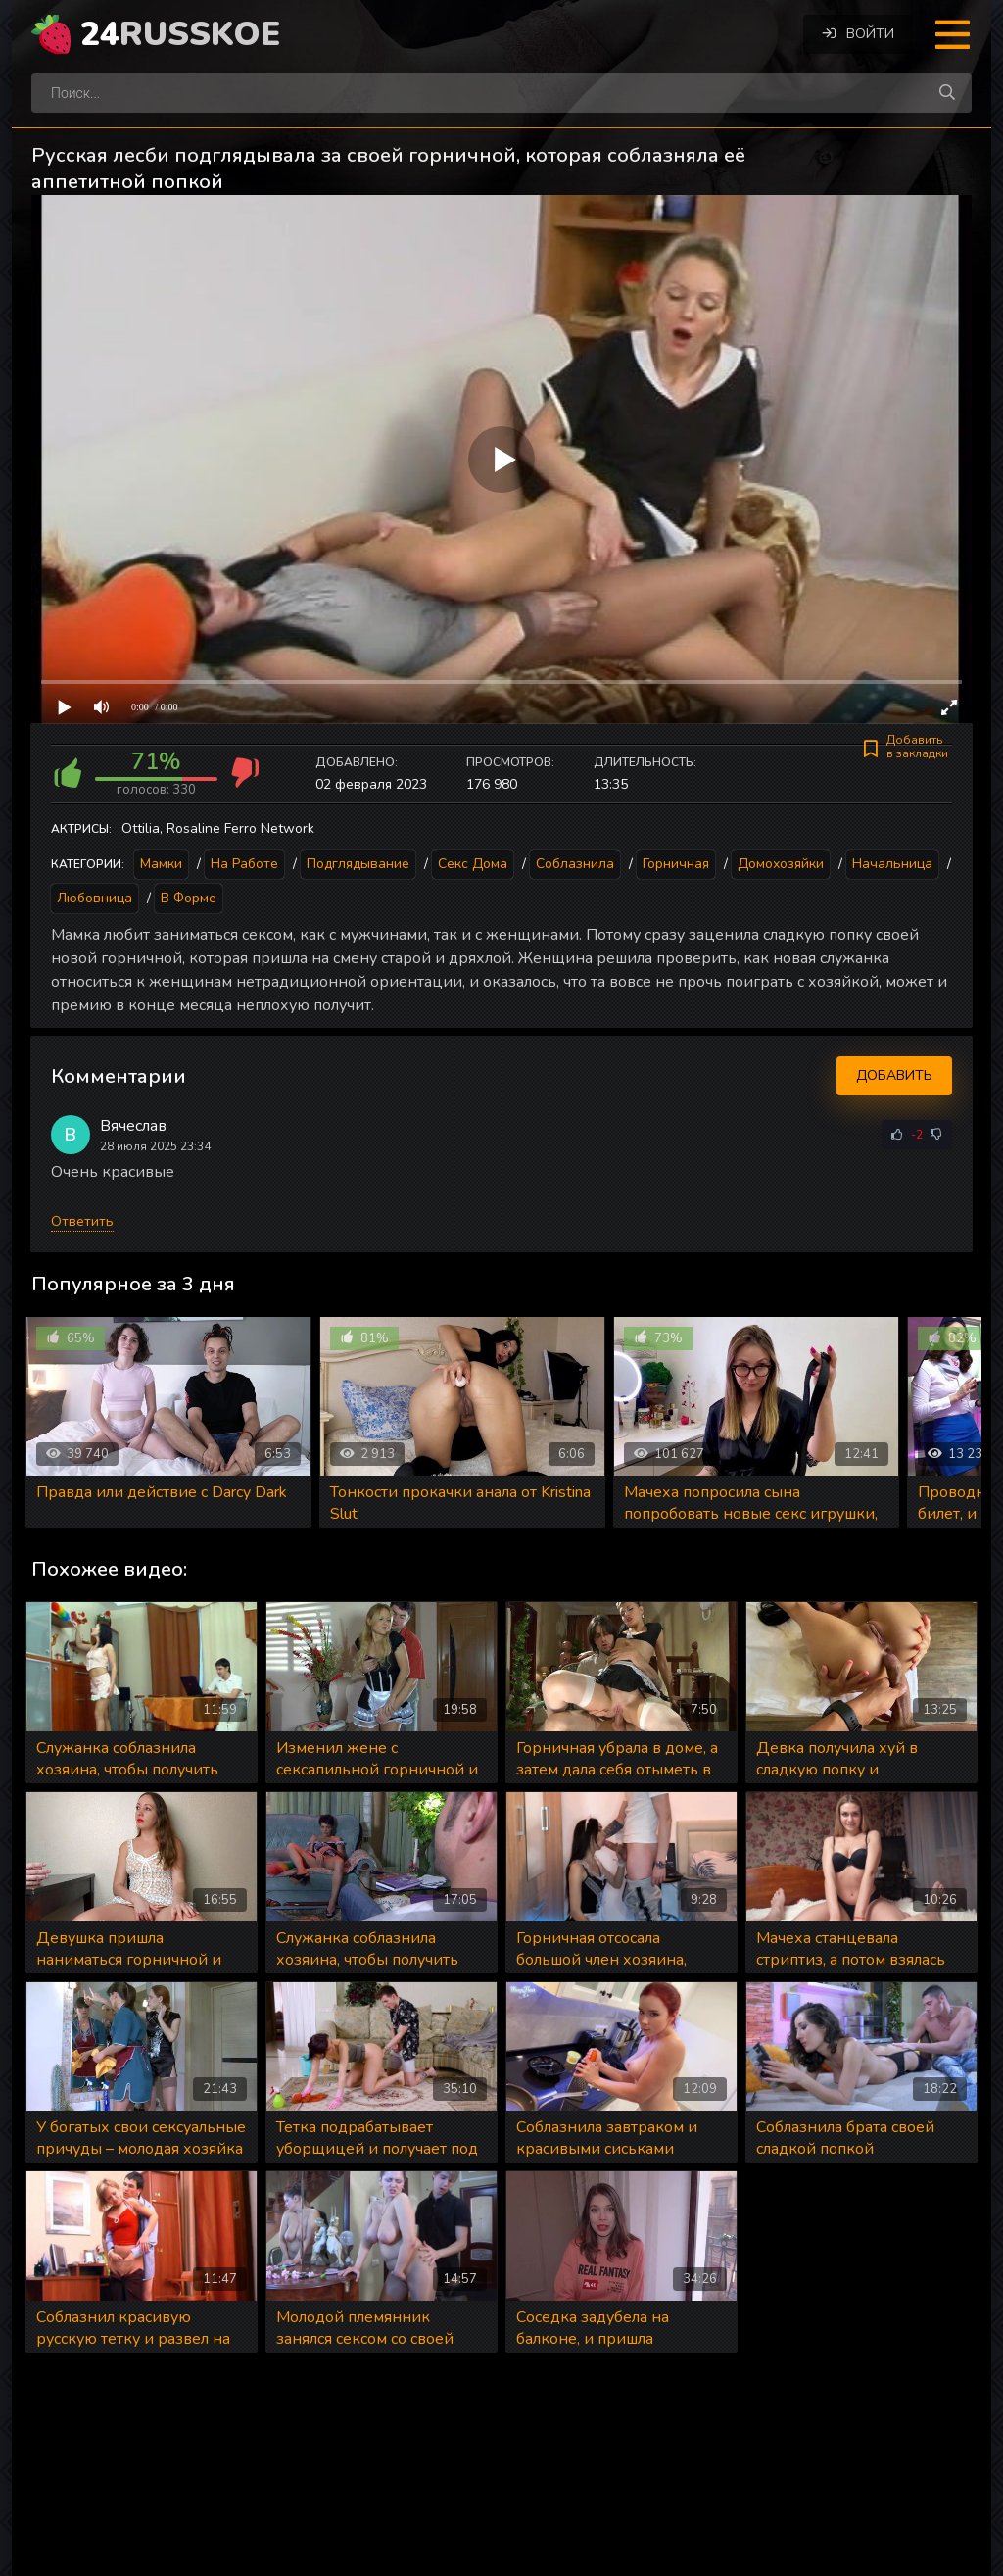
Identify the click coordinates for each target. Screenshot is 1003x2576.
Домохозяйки (781, 863)
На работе (244, 863)
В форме (188, 898)
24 (180, 34)
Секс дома (472, 863)
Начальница (892, 863)
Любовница (94, 898)
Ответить (82, 1221)
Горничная (676, 863)
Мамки (161, 863)
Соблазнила (575, 863)
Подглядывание (358, 863)
